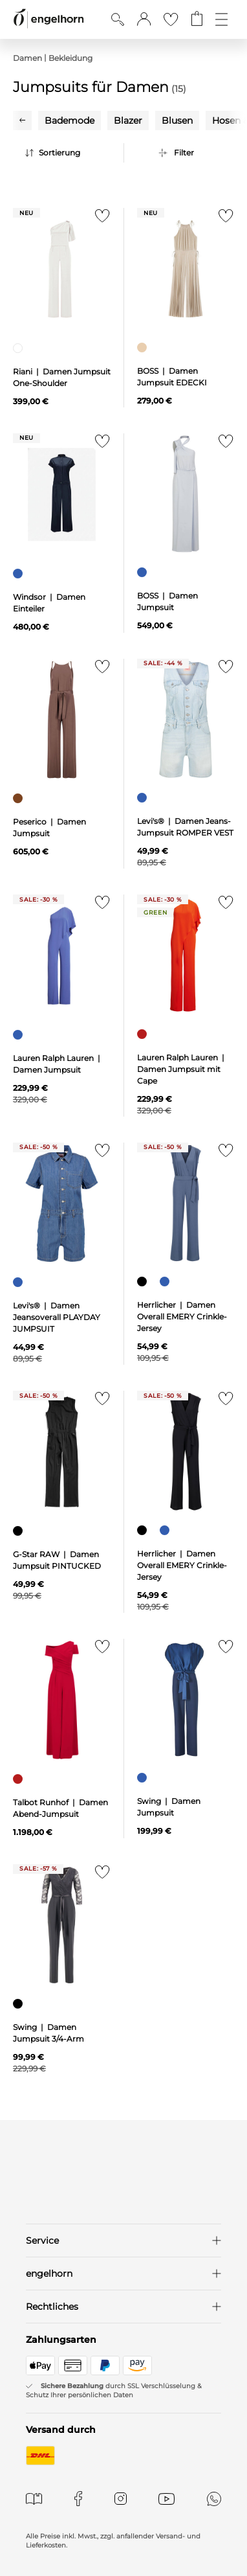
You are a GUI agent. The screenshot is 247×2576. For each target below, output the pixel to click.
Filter (184, 152)
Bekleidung (70, 58)
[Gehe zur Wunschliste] (170, 19)
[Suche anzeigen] (118, 19)
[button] (144, 19)
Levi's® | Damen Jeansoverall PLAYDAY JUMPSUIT (56, 1317)
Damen (27, 58)
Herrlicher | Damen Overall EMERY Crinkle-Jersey (182, 1316)
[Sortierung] (71, 153)
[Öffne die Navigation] (221, 19)
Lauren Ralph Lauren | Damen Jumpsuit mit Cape (181, 1069)
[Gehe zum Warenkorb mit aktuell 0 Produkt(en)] (197, 19)
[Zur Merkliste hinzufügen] (99, 219)
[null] (62, 269)
